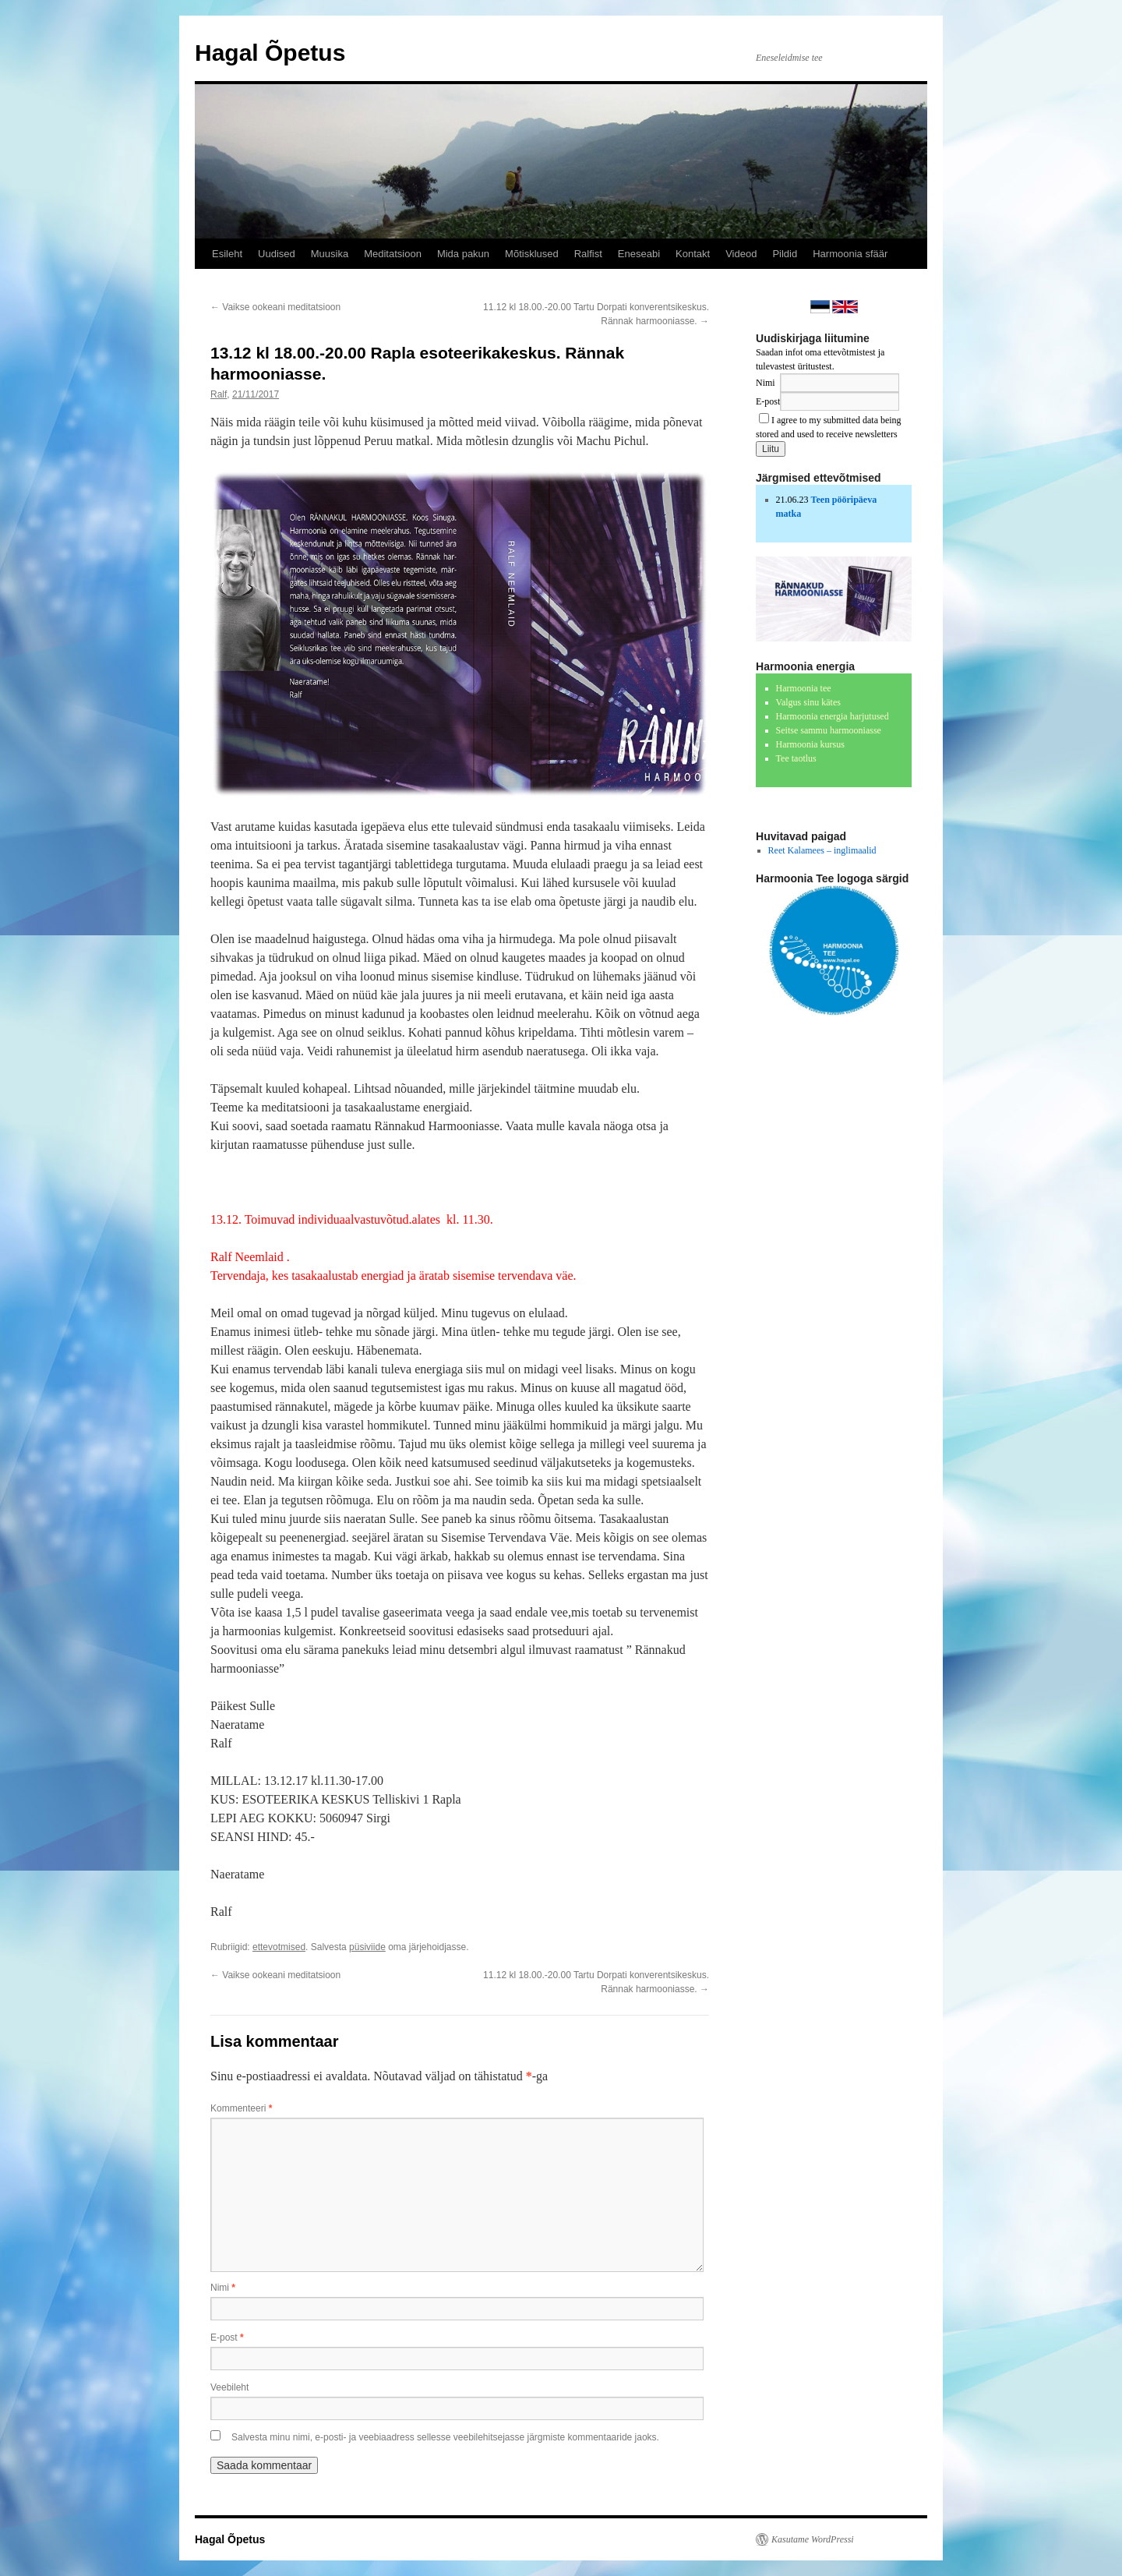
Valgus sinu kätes (808, 702)
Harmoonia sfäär (850, 254)
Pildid (784, 254)
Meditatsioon (393, 254)
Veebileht (229, 2387)
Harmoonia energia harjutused (832, 716)
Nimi (222, 2287)
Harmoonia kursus (810, 744)
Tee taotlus (796, 758)
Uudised (276, 254)
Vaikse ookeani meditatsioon (275, 307)
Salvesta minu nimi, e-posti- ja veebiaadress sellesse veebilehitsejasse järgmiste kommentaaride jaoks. (445, 2437)
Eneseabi (639, 254)
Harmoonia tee (803, 688)
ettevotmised (278, 1947)
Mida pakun (463, 254)
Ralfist (588, 254)
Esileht (227, 254)
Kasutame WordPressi (812, 2539)
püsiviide (367, 1947)
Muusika (329, 254)
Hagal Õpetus (270, 52)
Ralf (218, 394)
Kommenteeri (241, 2108)
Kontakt (693, 254)
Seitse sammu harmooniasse (828, 730)
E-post (227, 2337)
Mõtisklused (532, 254)
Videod (741, 254)
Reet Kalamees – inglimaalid (822, 850)
